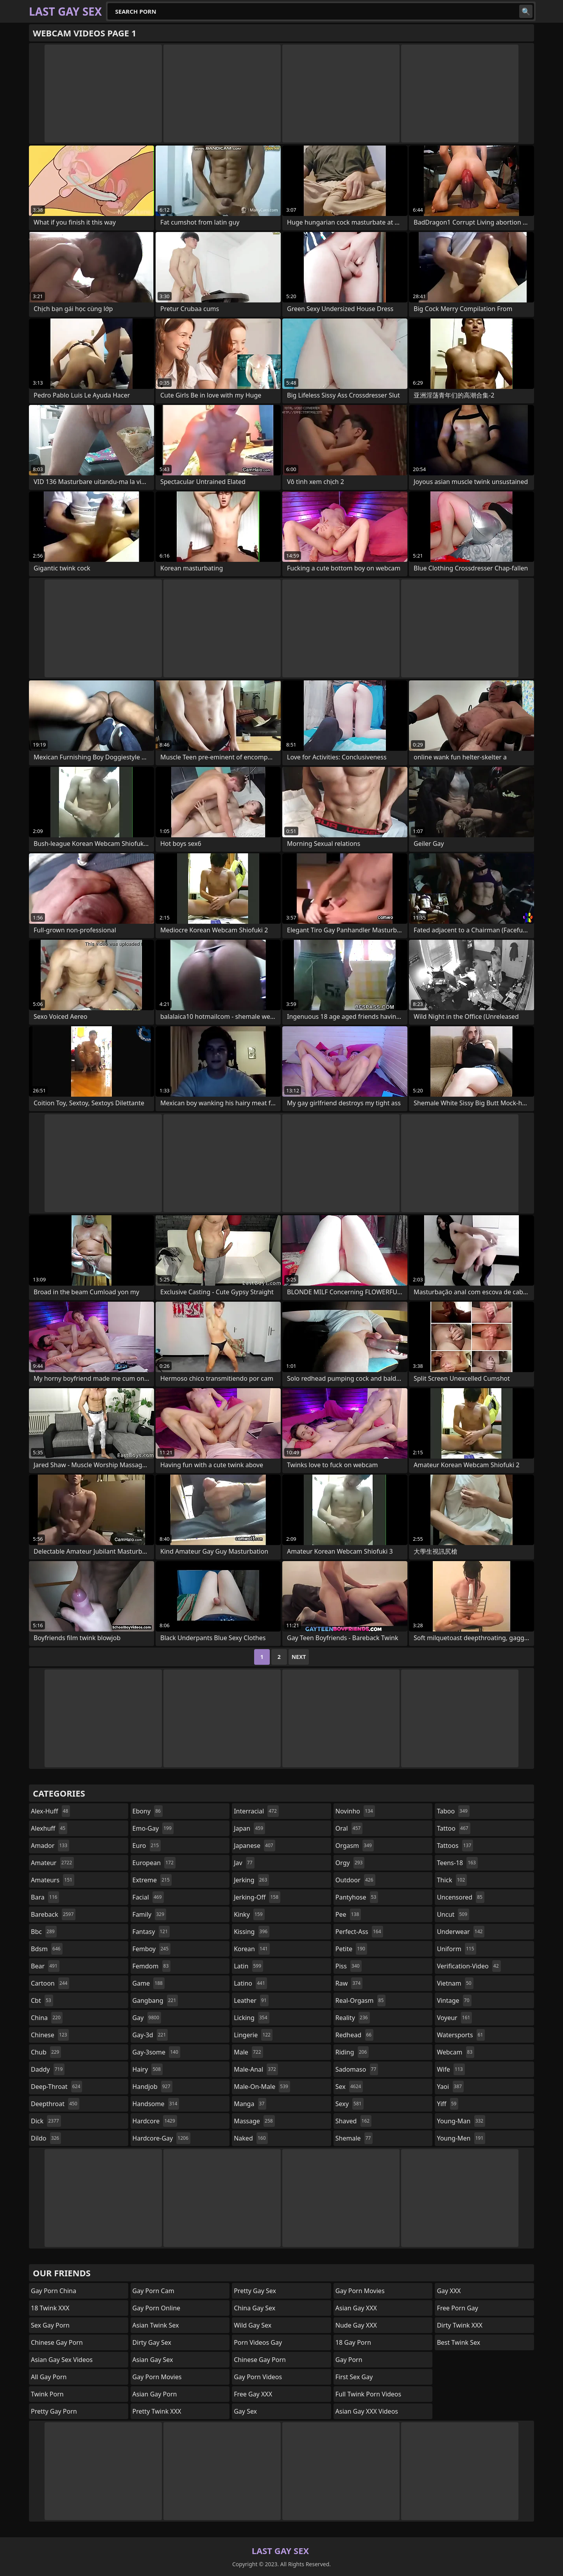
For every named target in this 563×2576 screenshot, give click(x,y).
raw (348, 1983)
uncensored (460, 1897)
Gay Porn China (53, 2290)
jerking (251, 1880)
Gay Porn (348, 2359)
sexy (349, 2104)
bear (45, 1966)
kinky (249, 1914)
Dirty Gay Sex (152, 2342)
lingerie (253, 2035)
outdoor (355, 1880)
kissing (251, 1931)
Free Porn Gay (457, 2308)
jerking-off (257, 1897)
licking (251, 2018)
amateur (52, 1863)
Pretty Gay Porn (54, 2411)
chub (46, 2052)
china (47, 2018)
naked (250, 2138)
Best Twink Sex (458, 2342)
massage (254, 2121)
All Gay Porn (48, 2377)
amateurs (52, 1880)
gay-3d (150, 2035)
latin (248, 1966)
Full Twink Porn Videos (368, 2394)
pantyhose (356, 1897)
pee (348, 1914)
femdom (152, 1966)
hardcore (155, 2121)
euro (147, 1845)
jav (244, 1863)
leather (251, 2000)
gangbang (155, 2000)
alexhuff (49, 1828)
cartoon (50, 1983)
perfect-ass (359, 1931)
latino (250, 1983)
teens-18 (457, 1863)
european (154, 1863)
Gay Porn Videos (258, 2377)
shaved (353, 2121)
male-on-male (262, 2086)
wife (450, 2069)
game (149, 1983)
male (248, 2052)
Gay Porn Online (157, 2308)
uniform (456, 1949)
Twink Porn (47, 2394)
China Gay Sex (254, 2308)
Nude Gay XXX (356, 2325)
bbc (44, 1931)
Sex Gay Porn (50, 2325)
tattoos (455, 1845)
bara (45, 1897)
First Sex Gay (354, 2377)
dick (46, 2121)
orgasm (354, 1845)
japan (249, 1828)
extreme (152, 1880)
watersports (461, 2035)
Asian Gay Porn (155, 2394)
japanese (254, 1845)
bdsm (47, 1949)
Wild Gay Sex (252, 2325)
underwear (460, 1931)
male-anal (256, 2069)
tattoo (453, 1828)
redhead (354, 2035)
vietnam (455, 1983)
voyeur (454, 2018)
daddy (48, 2069)
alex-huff (50, 1811)
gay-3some (156, 2052)
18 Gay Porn (353, 2342)
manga (250, 2104)
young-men (461, 2138)
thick (452, 1880)
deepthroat (55, 2104)
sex (349, 2086)
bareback (53, 1914)
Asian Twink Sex (156, 2325)
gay (147, 2018)
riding (352, 2052)
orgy (350, 1863)
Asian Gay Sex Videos (62, 2359)
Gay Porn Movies (157, 2377)
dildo (46, 2138)
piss (348, 1966)
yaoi (450, 2086)
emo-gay (153, 1828)
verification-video (468, 1966)
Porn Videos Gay (258, 2342)
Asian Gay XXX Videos (366, 2411)
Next (299, 1656)
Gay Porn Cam (153, 2290)
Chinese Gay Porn (57, 2342)
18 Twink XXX (50, 2308)
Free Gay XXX (253, 2394)
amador (50, 1845)
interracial (256, 1811)
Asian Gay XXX (356, 2308)
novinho (355, 1811)
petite (351, 1949)
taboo (453, 1811)
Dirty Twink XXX (459, 2325)
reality (352, 2018)
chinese (50, 2035)
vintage (454, 2000)
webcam (455, 2052)
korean (252, 1949)
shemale (354, 2138)
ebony (148, 1811)
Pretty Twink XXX (157, 2411)
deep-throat (56, 2086)
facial (148, 1897)
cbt (42, 2000)
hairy (148, 2069)
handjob (152, 2086)
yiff (447, 2104)
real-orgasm (360, 2000)
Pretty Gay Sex (255, 2290)
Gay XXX (449, 2290)
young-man (461, 2121)
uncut (453, 1914)
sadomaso (356, 2069)
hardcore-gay (161, 2138)
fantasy (151, 1931)
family (149, 1914)
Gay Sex (245, 2411)
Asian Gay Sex (153, 2359)
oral (349, 1828)
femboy (151, 1949)
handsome (156, 2104)
